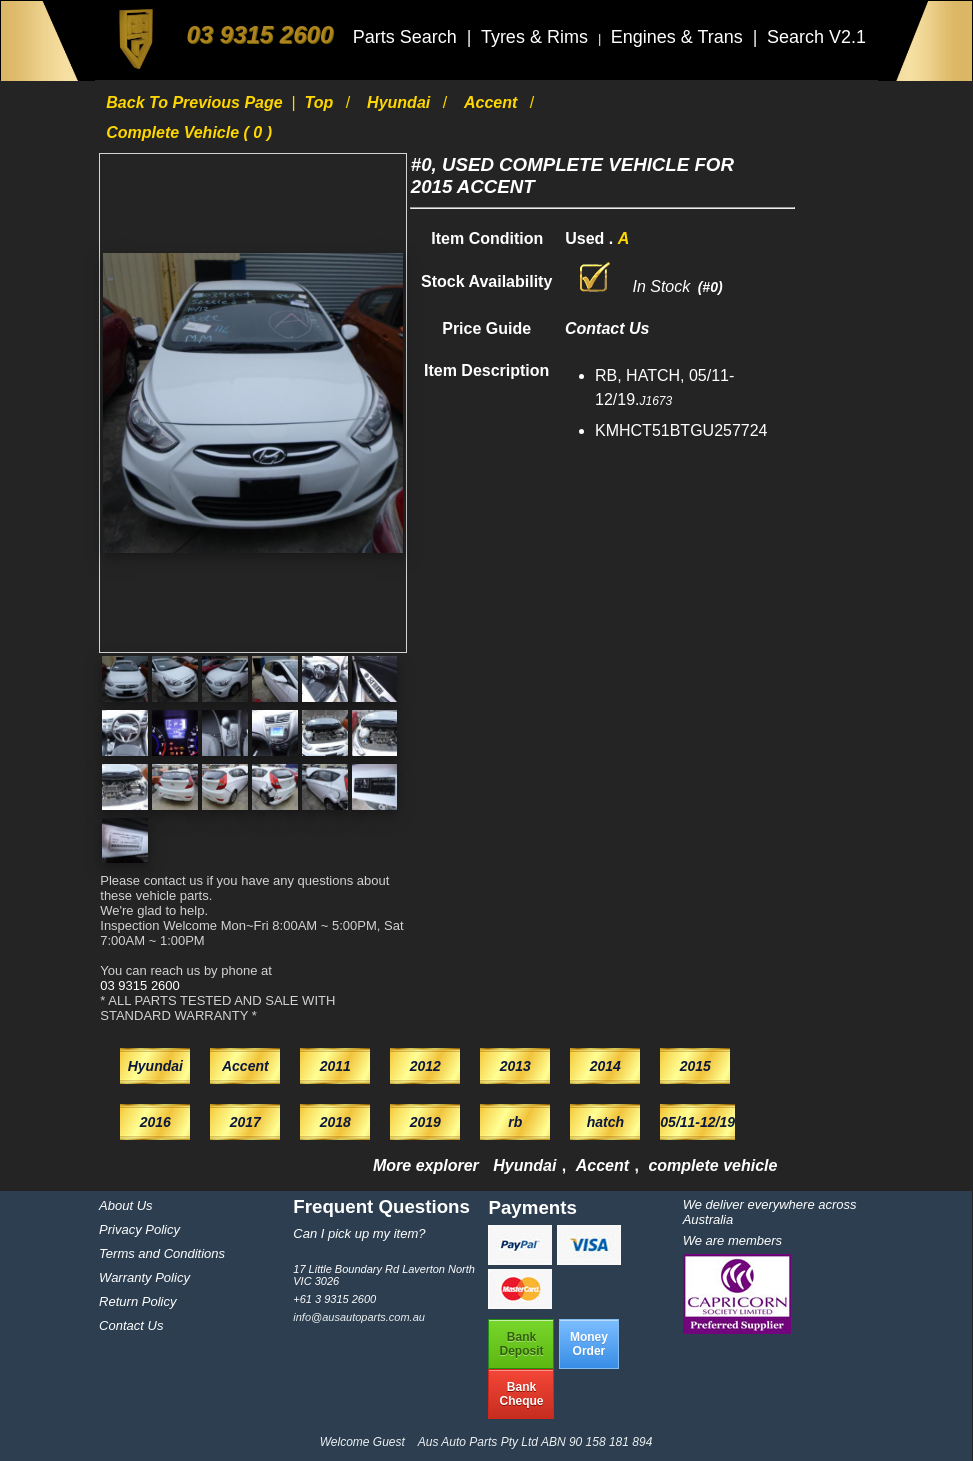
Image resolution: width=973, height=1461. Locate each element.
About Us (125, 1205)
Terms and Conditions (162, 1253)
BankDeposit (521, 1344)
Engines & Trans (679, 37)
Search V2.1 (816, 37)
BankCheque (521, 1394)
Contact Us (131, 1325)
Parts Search (407, 37)
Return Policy (137, 1301)
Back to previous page (196, 102)
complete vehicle (712, 1165)
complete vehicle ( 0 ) (189, 132)
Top (321, 102)
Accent (493, 102)
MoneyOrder (589, 1344)
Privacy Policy (139, 1229)
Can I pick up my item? (359, 1233)
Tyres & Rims (537, 37)
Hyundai (401, 102)
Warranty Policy (144, 1277)
